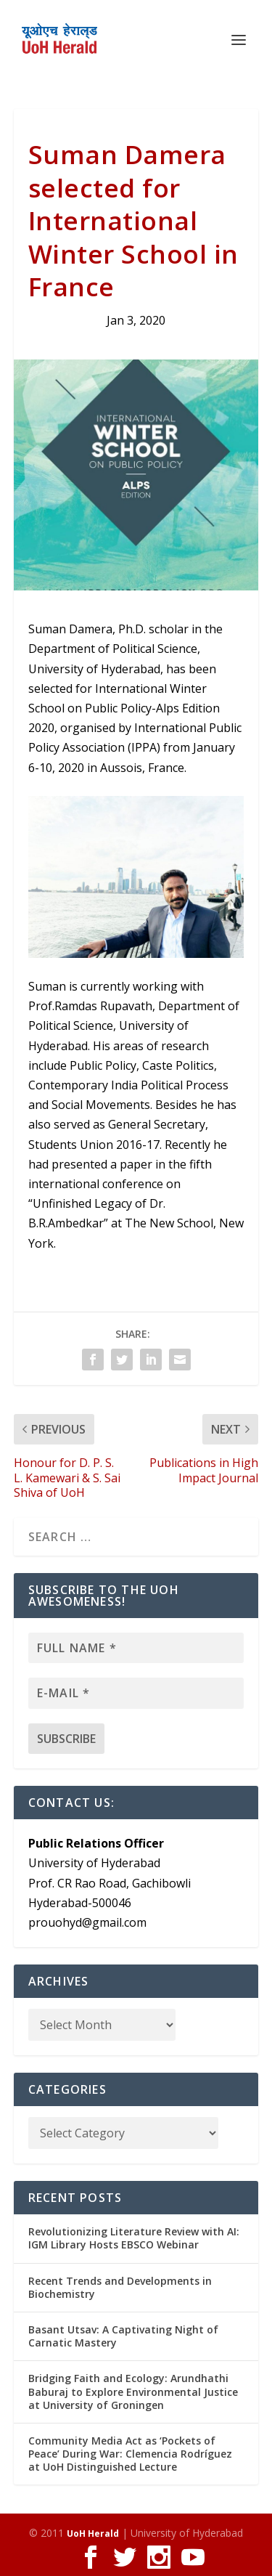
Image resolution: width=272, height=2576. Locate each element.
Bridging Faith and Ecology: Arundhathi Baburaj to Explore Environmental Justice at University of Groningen (133, 2391)
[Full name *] (136, 1648)
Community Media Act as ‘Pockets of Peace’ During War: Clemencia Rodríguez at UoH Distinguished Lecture (130, 2454)
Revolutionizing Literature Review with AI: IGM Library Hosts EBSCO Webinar (133, 2237)
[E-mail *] (136, 1693)
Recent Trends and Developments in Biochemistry (120, 2287)
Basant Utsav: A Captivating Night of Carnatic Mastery (123, 2336)
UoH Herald (93, 2533)
